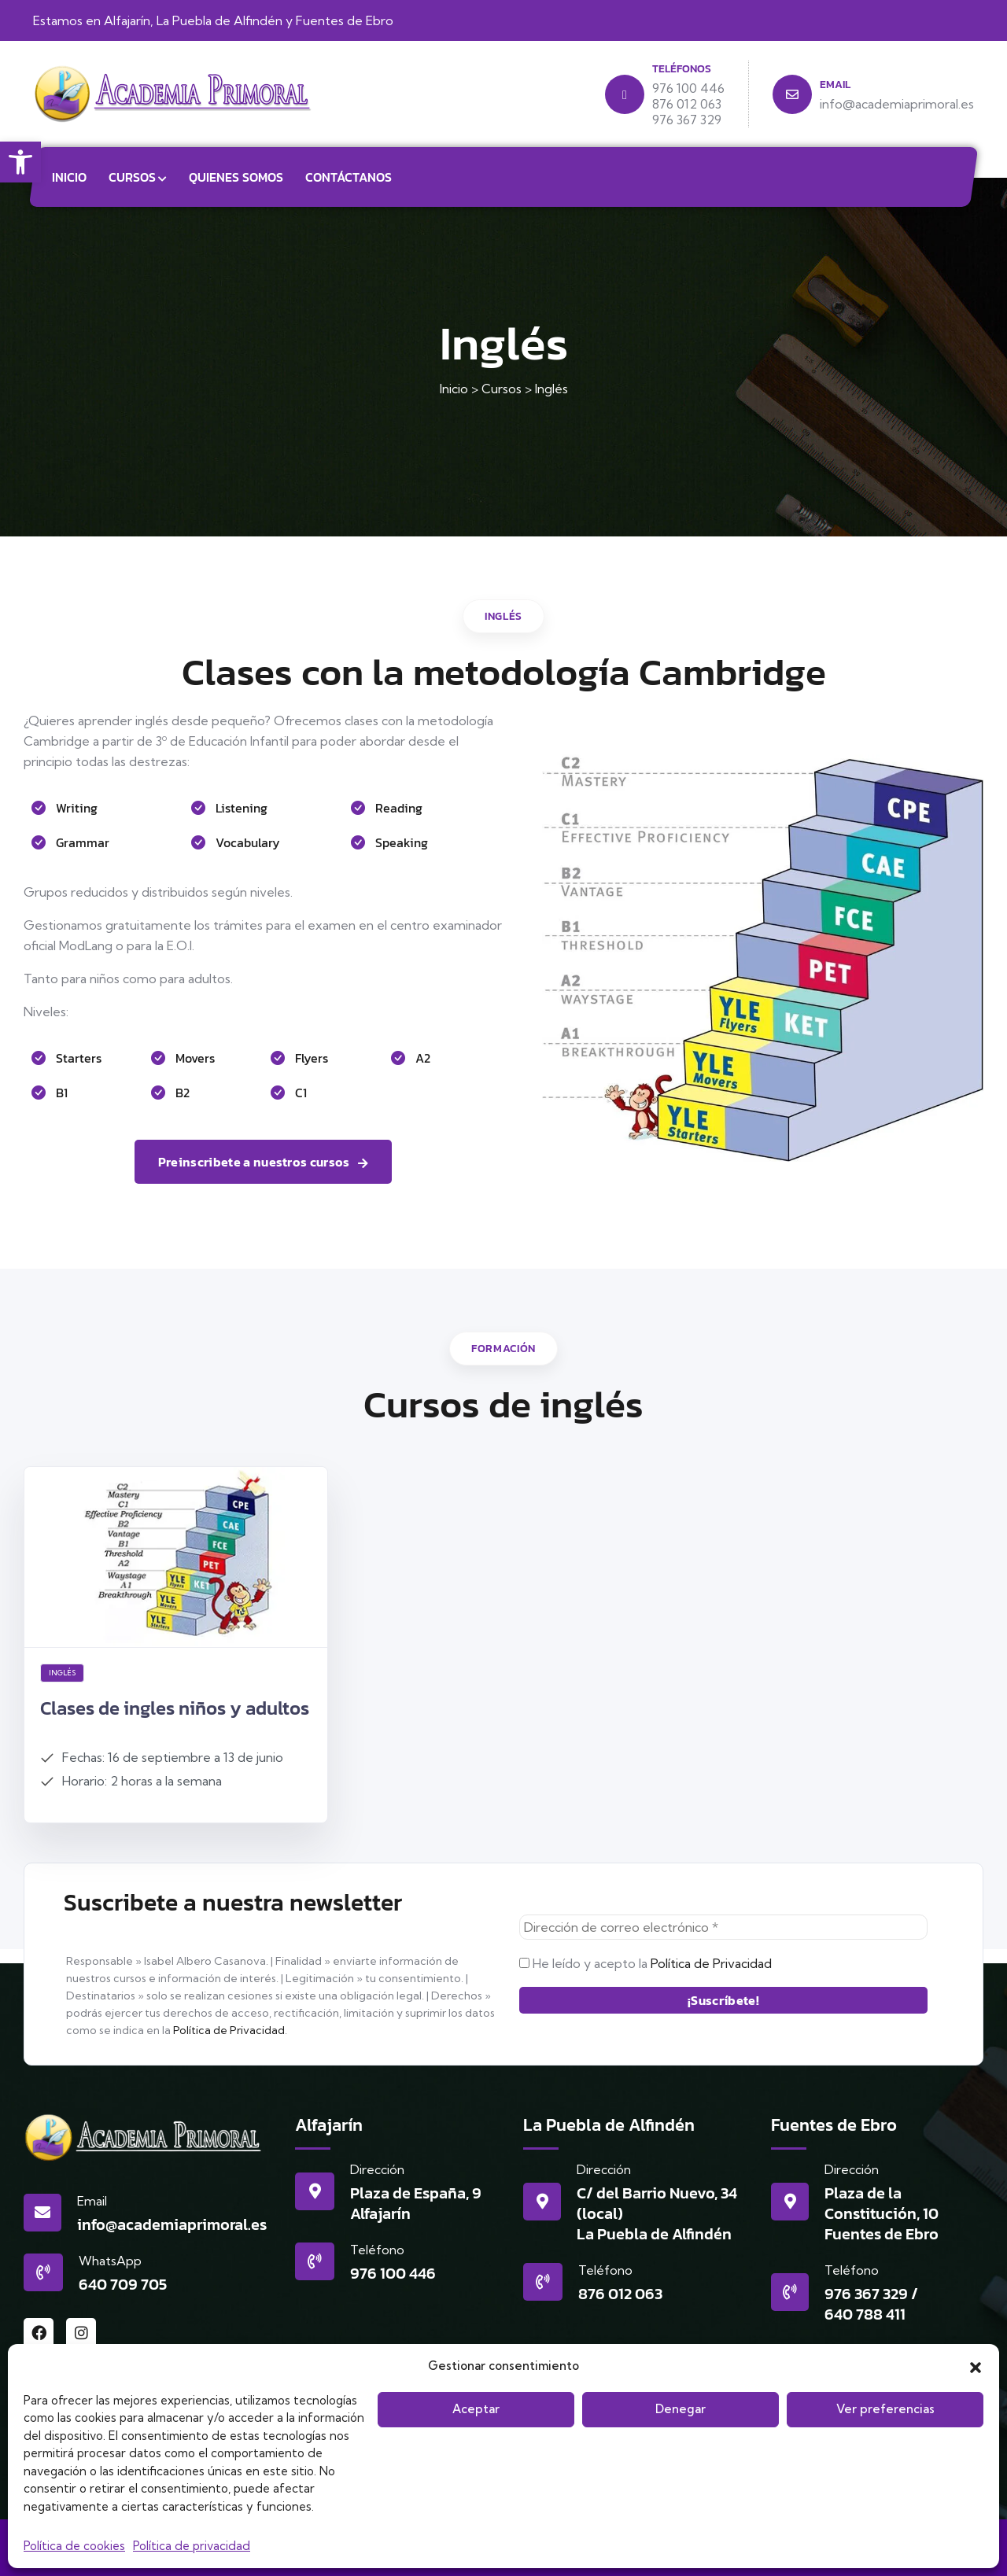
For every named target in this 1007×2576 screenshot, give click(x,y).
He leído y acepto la (645, 1963)
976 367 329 (866, 2293)
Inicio (69, 177)
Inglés (62, 1672)
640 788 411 (865, 2314)
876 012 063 (620, 2293)
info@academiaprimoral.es (172, 2224)
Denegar (680, 2408)
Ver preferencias (885, 2408)
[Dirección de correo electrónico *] (723, 1927)
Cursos (132, 177)
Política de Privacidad (229, 2030)
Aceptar (476, 2408)
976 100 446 (393, 2273)
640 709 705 (123, 2284)
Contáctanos (348, 177)
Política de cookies (74, 2545)
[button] (20, 162)
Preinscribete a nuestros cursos (263, 1161)
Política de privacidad (191, 2545)
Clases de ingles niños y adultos (174, 1708)
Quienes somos (236, 177)
